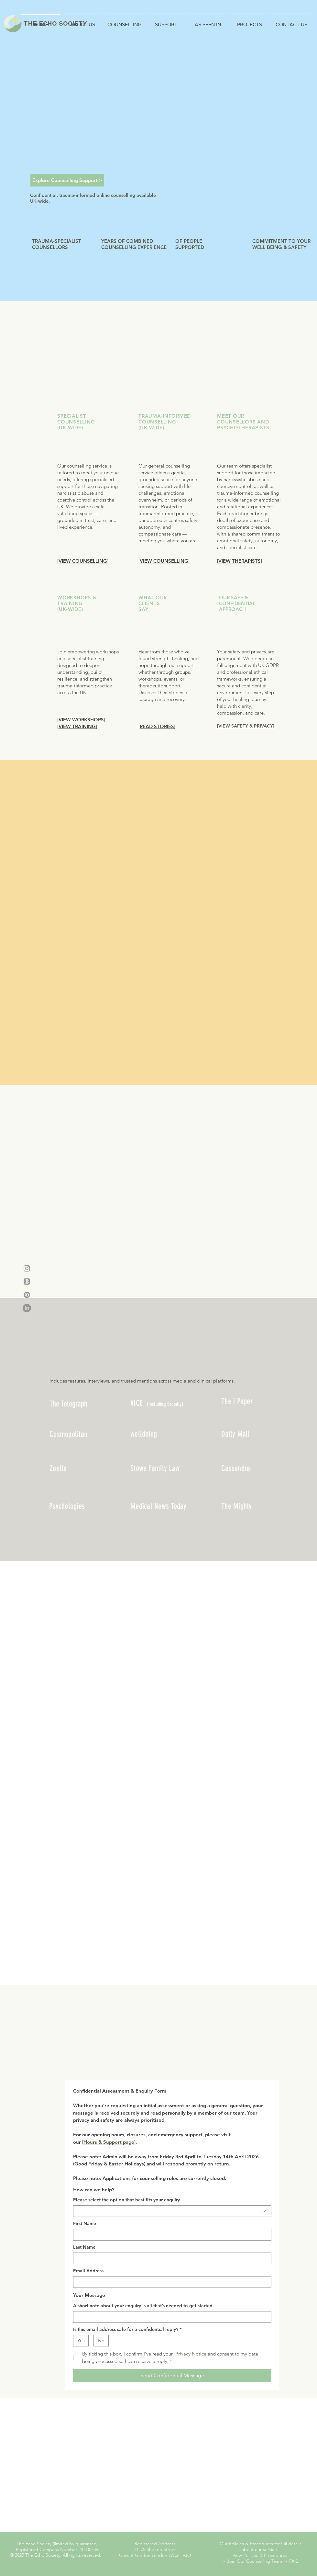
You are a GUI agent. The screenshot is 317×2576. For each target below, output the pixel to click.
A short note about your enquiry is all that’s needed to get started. (143, 2306)
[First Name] (170, 2234)
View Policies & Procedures (260, 2555)
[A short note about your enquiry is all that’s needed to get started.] (170, 2316)
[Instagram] (27, 1268)
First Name (84, 2223)
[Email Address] (170, 2282)
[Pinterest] (27, 1295)
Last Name (84, 2247)
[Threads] (27, 1281)
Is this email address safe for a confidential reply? (127, 2329)
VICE (136, 1403)
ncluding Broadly (166, 1404)
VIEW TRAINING (77, 726)
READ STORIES (157, 726)
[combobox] (172, 2211)
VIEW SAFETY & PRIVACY (245, 726)
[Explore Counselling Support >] (67, 180)
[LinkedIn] (27, 1308)
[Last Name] (170, 2258)
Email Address (88, 2271)
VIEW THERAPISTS (239, 561)
